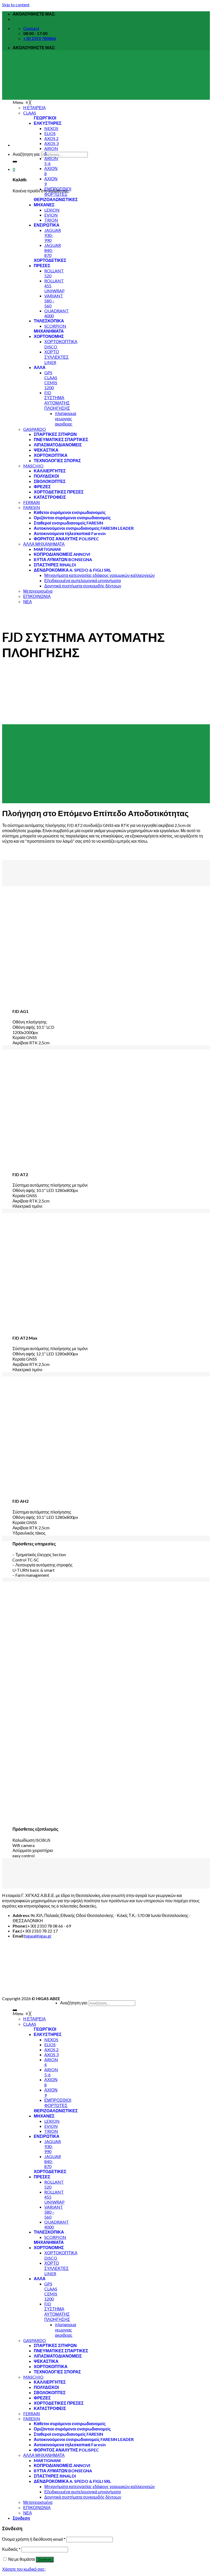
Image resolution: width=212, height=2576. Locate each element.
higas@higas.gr (38, 1935)
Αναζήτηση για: (26, 154)
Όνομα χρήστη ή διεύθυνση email (33, 2539)
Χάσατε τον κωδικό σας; (24, 2569)
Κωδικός (11, 2549)
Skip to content (16, 4)
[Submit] (15, 161)
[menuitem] (47, 123)
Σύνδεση (44, 2560)
